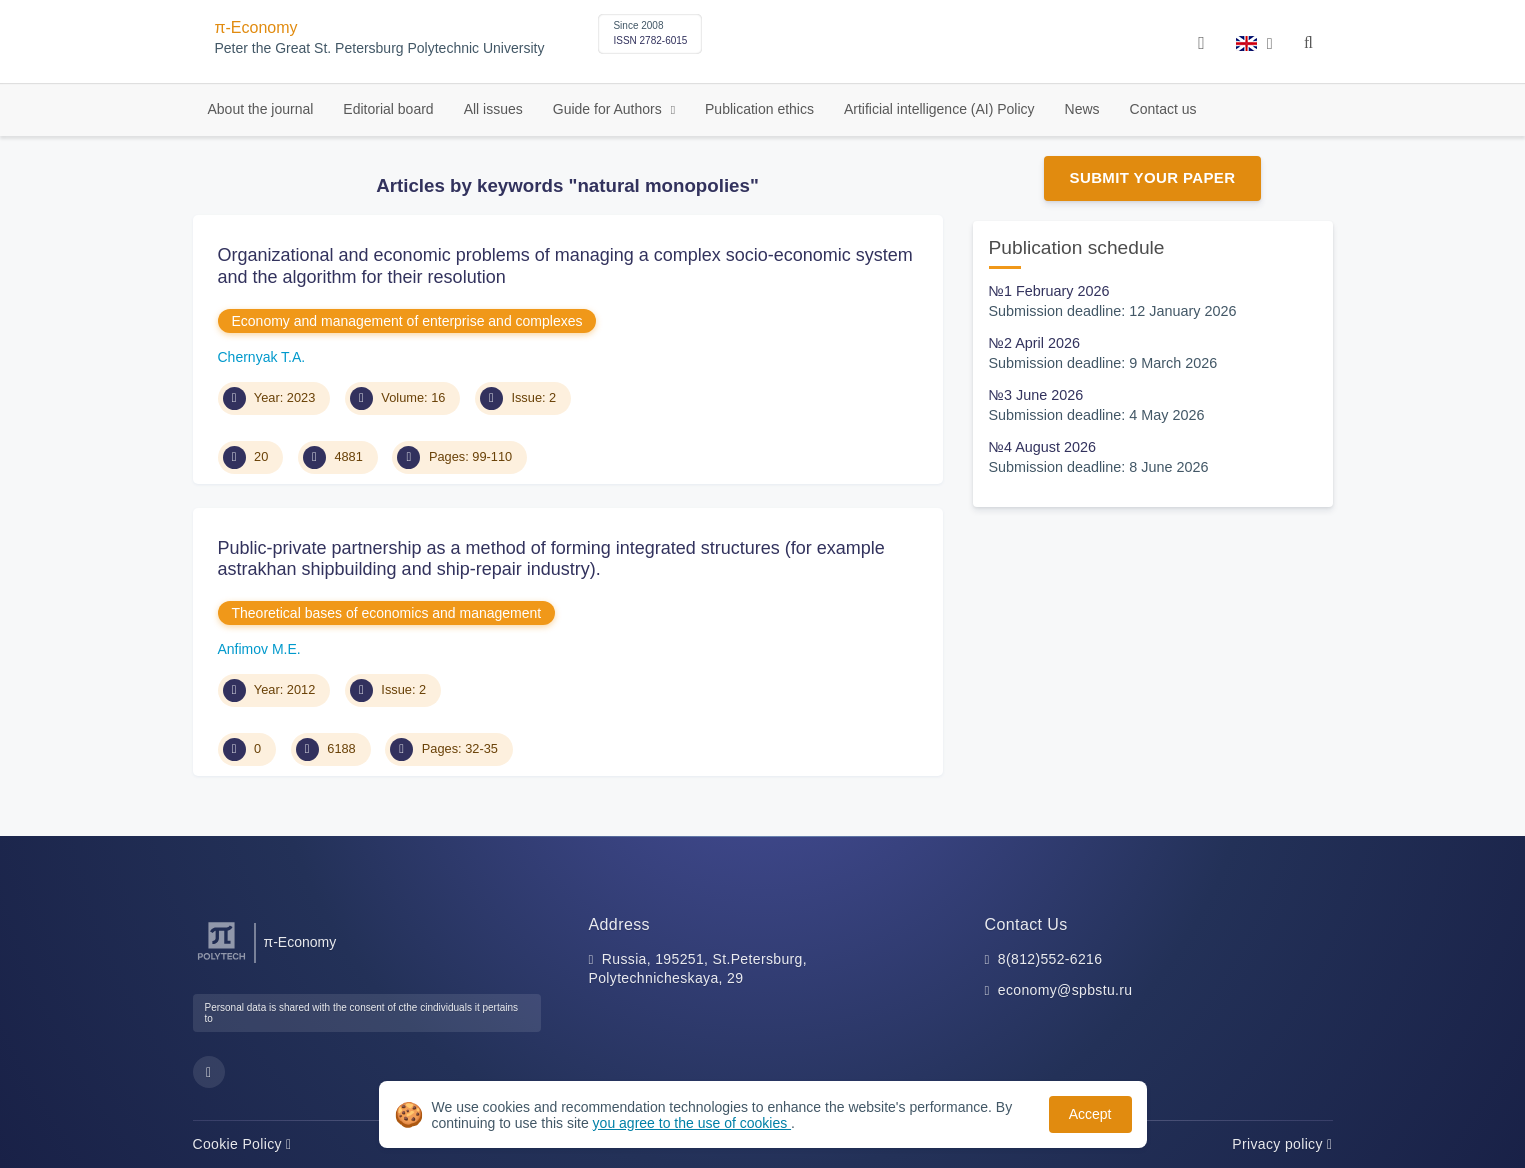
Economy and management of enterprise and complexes (407, 321)
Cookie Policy (242, 1144)
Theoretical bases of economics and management (387, 613)
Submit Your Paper (1153, 177)
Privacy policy (1282, 1144)
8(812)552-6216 (1050, 959)
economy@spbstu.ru (1065, 990)
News (1082, 109)
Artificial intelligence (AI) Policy (939, 109)
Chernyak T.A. (262, 357)
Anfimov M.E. (259, 649)
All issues (493, 109)
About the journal (261, 109)
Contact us (1163, 109)
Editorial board (388, 109)
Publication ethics (759, 109)
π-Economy (256, 27)
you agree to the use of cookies (692, 1123)
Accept (1090, 1114)
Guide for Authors (609, 109)
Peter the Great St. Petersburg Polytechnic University (380, 48)
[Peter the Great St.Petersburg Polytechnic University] (221, 960)
